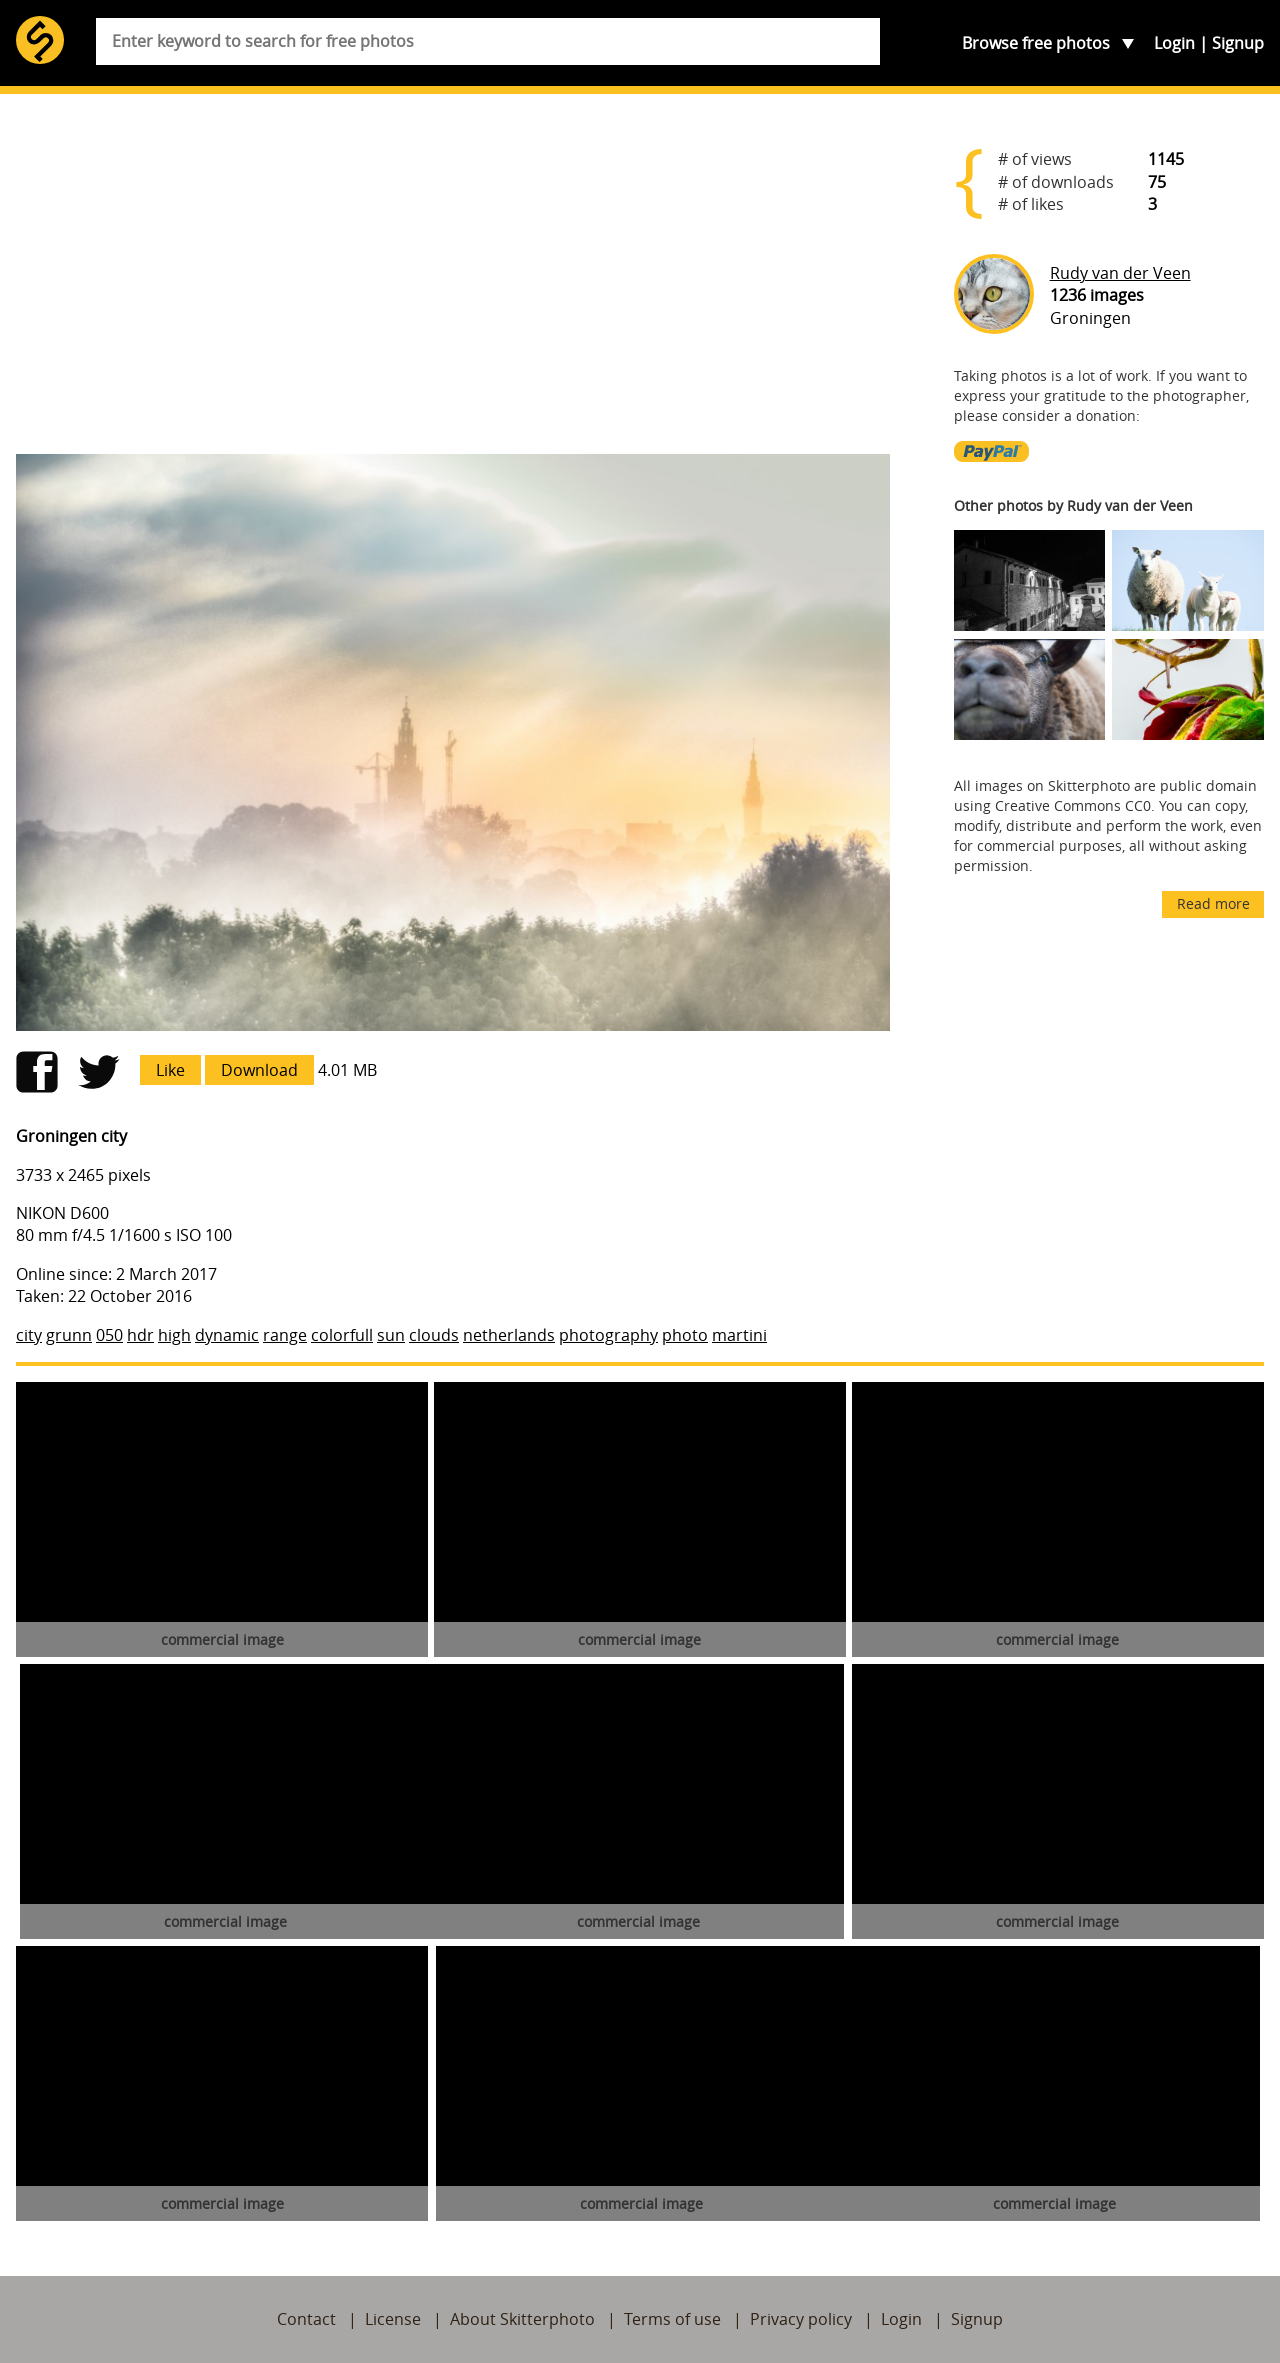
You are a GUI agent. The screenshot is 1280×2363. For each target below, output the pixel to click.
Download (259, 1070)
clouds (434, 1335)
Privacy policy (801, 2319)
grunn (69, 1335)
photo (685, 1335)
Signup (1238, 43)
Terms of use (672, 2319)
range (285, 1335)
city (29, 1335)
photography (608, 1335)
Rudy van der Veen (1120, 273)
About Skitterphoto (522, 2319)
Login (1174, 43)
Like (170, 1070)
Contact (306, 2319)
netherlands (509, 1335)
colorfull (342, 1335)
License (393, 2319)
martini (739, 1335)
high (174, 1335)
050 (109, 1335)
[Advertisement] (453, 282)
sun (391, 1335)
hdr (140, 1335)
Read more (1213, 903)
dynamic (227, 1335)
